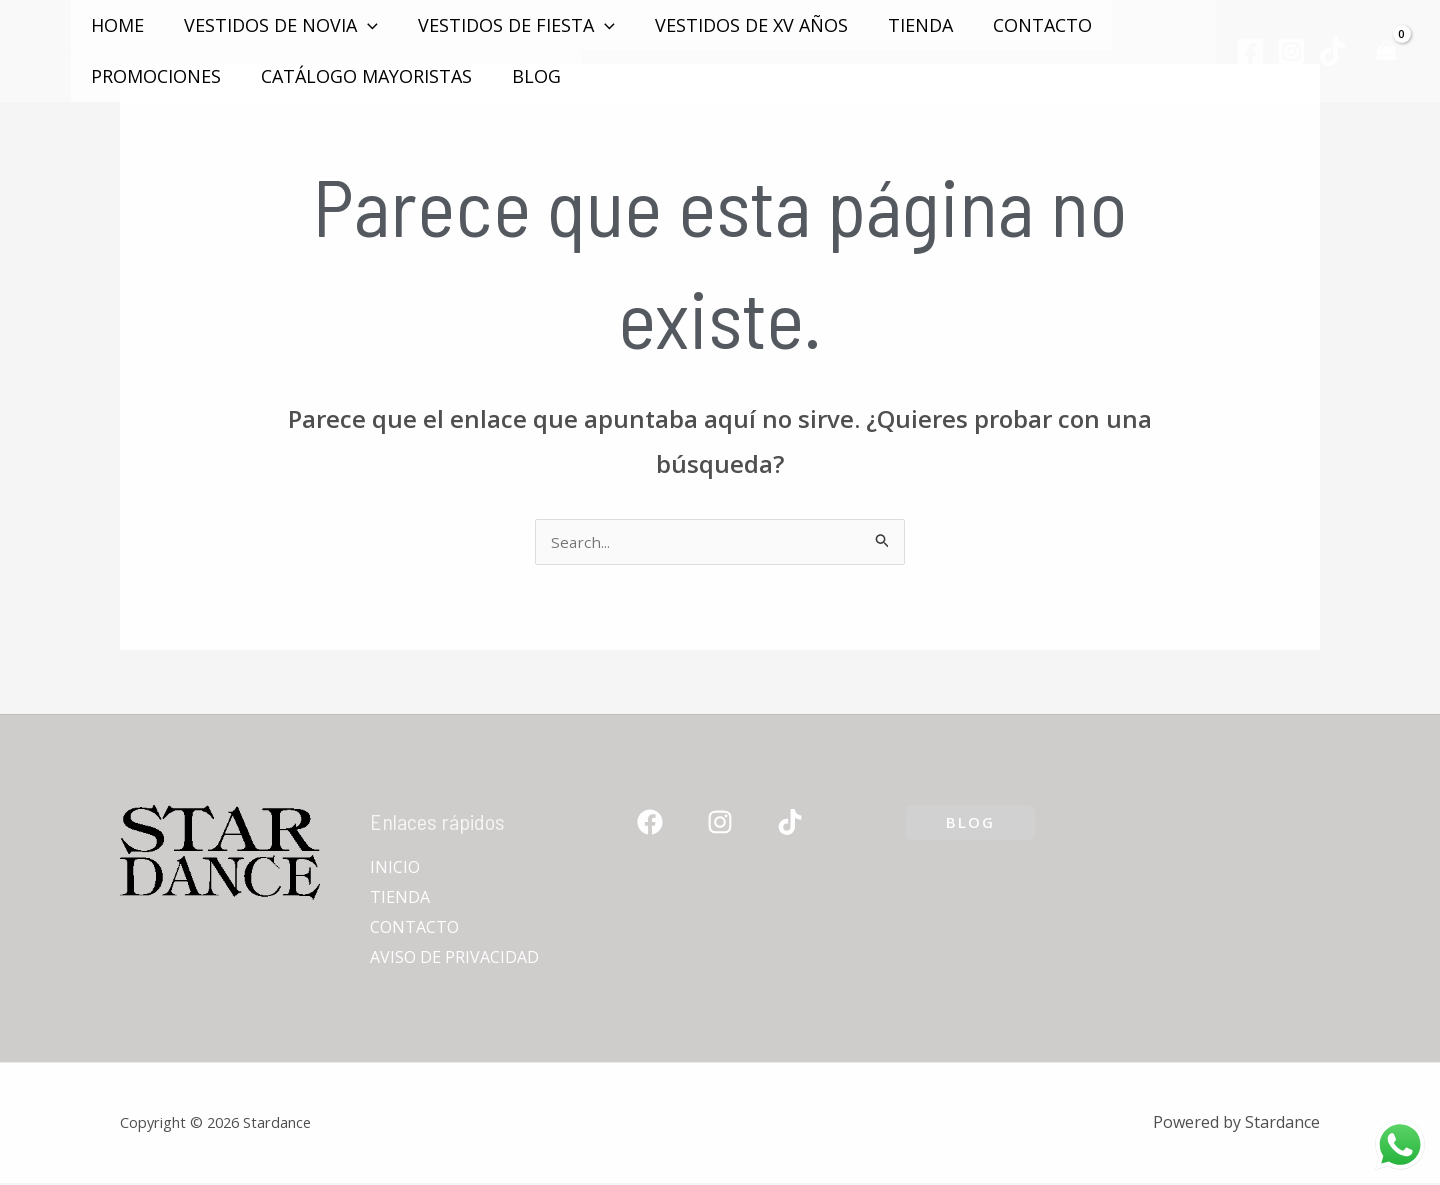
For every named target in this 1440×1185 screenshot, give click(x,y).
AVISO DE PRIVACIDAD (454, 959)
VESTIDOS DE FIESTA (506, 25)
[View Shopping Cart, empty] (1386, 50)
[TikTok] (1332, 51)
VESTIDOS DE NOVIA (275, 25)
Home (115, 25)
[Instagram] (1291, 51)
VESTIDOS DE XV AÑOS (737, 25)
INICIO (395, 869)
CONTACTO (1020, 25)
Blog (526, 76)
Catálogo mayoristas (360, 76)
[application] (361, 25)
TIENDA (902, 25)
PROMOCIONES (154, 76)
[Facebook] (1250, 51)
